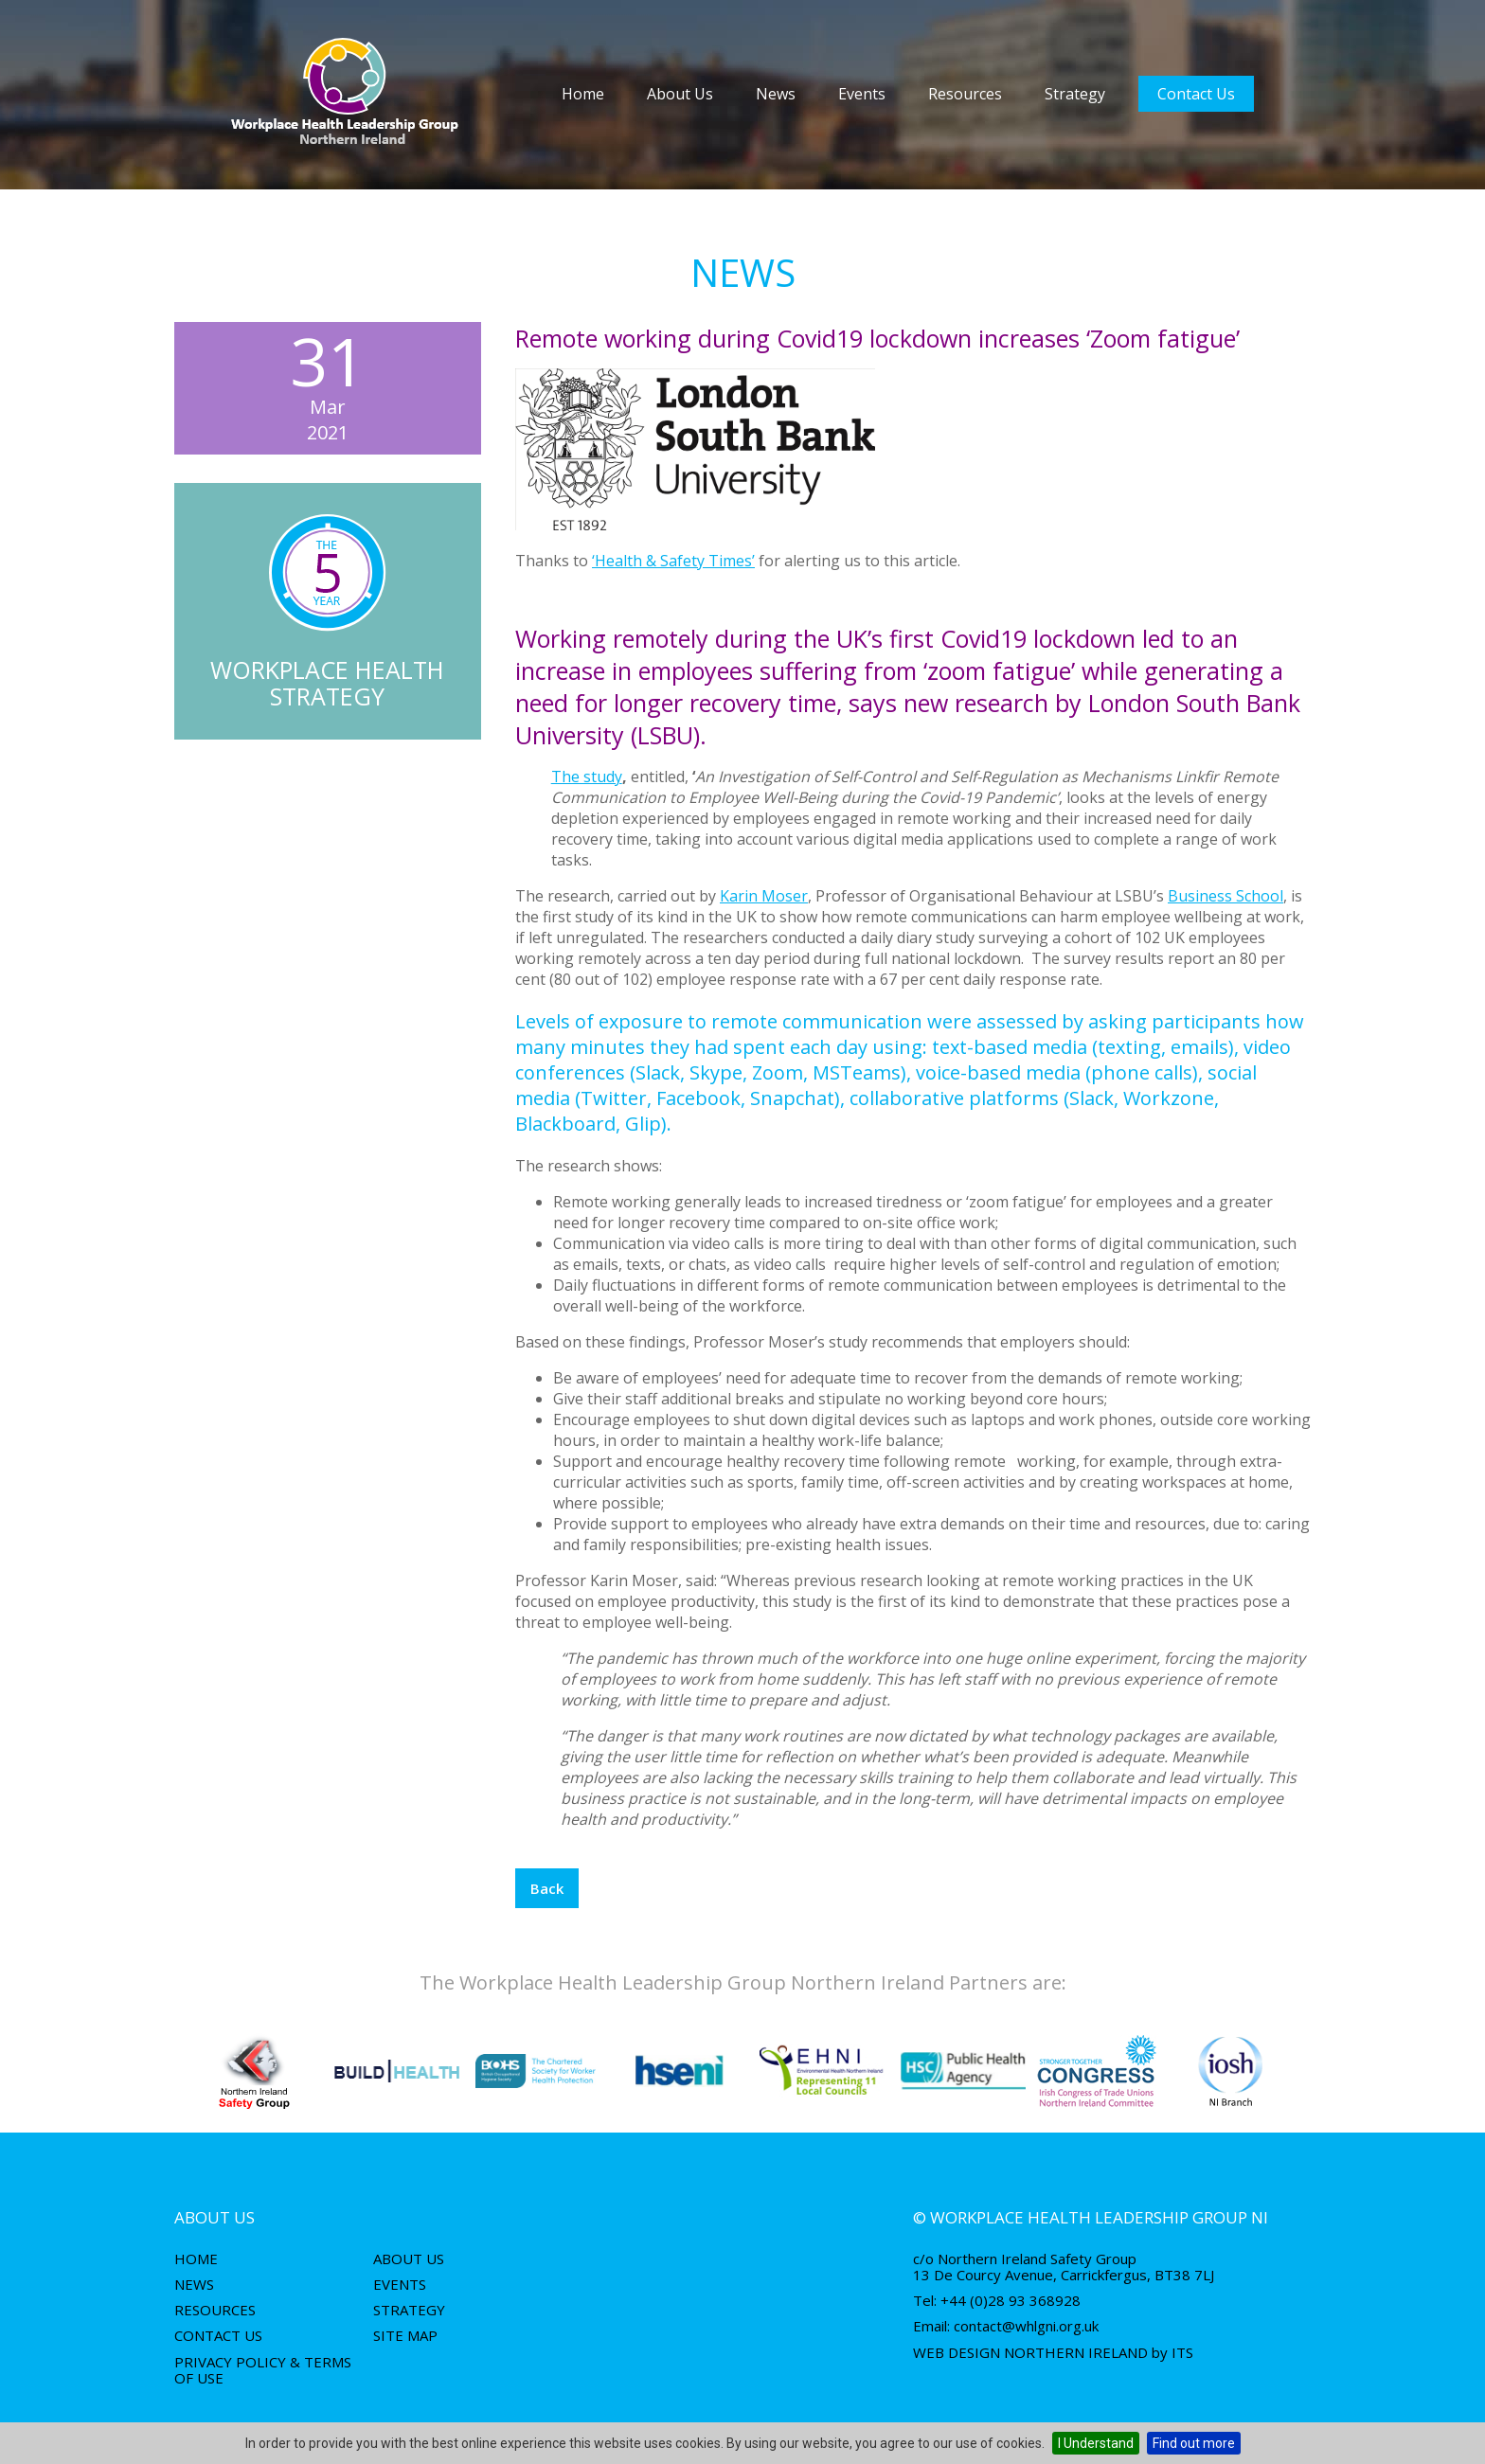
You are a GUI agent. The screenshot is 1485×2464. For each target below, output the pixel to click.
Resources (965, 93)
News (776, 93)
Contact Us (1196, 93)
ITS (1182, 2352)
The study (586, 776)
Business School (1225, 895)
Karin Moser (764, 895)
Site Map (405, 2335)
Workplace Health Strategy (327, 682)
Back (547, 1888)
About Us (680, 93)
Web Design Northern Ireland (1030, 2352)
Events (862, 93)
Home (583, 93)
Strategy (1075, 93)
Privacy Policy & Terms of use (262, 2369)
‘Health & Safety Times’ (673, 560)
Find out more (1194, 2443)
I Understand (1096, 2443)
